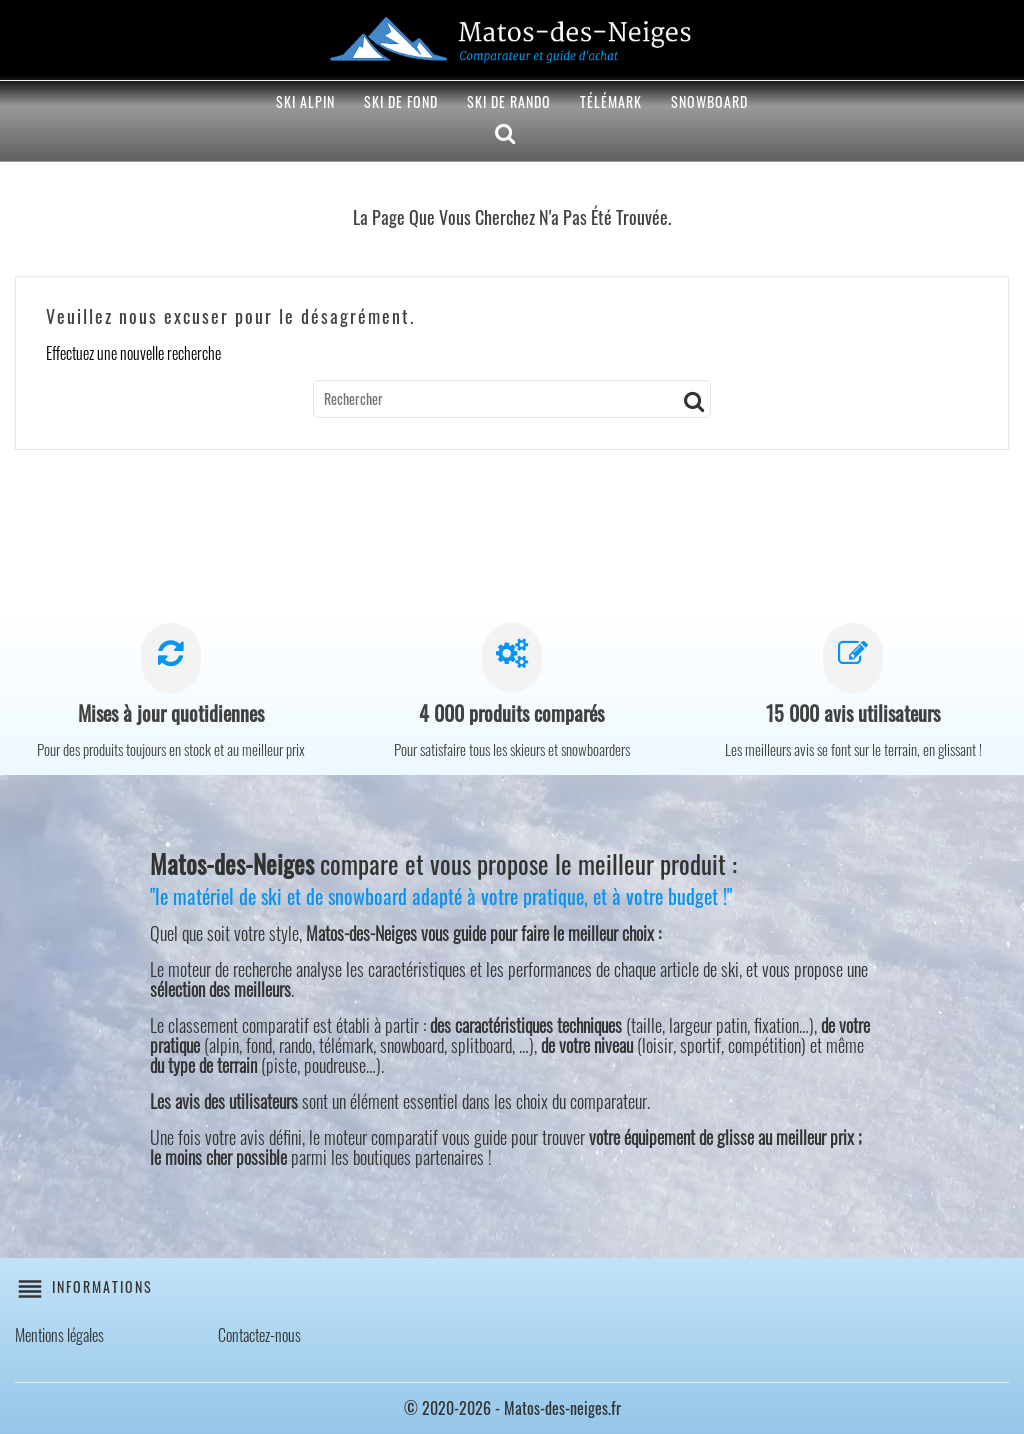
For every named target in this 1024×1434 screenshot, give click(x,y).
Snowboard (709, 101)
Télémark (611, 101)
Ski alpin (305, 101)
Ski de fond (401, 101)
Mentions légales (59, 1335)
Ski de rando (509, 101)
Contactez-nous (259, 1335)
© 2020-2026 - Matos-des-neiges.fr (512, 1408)
